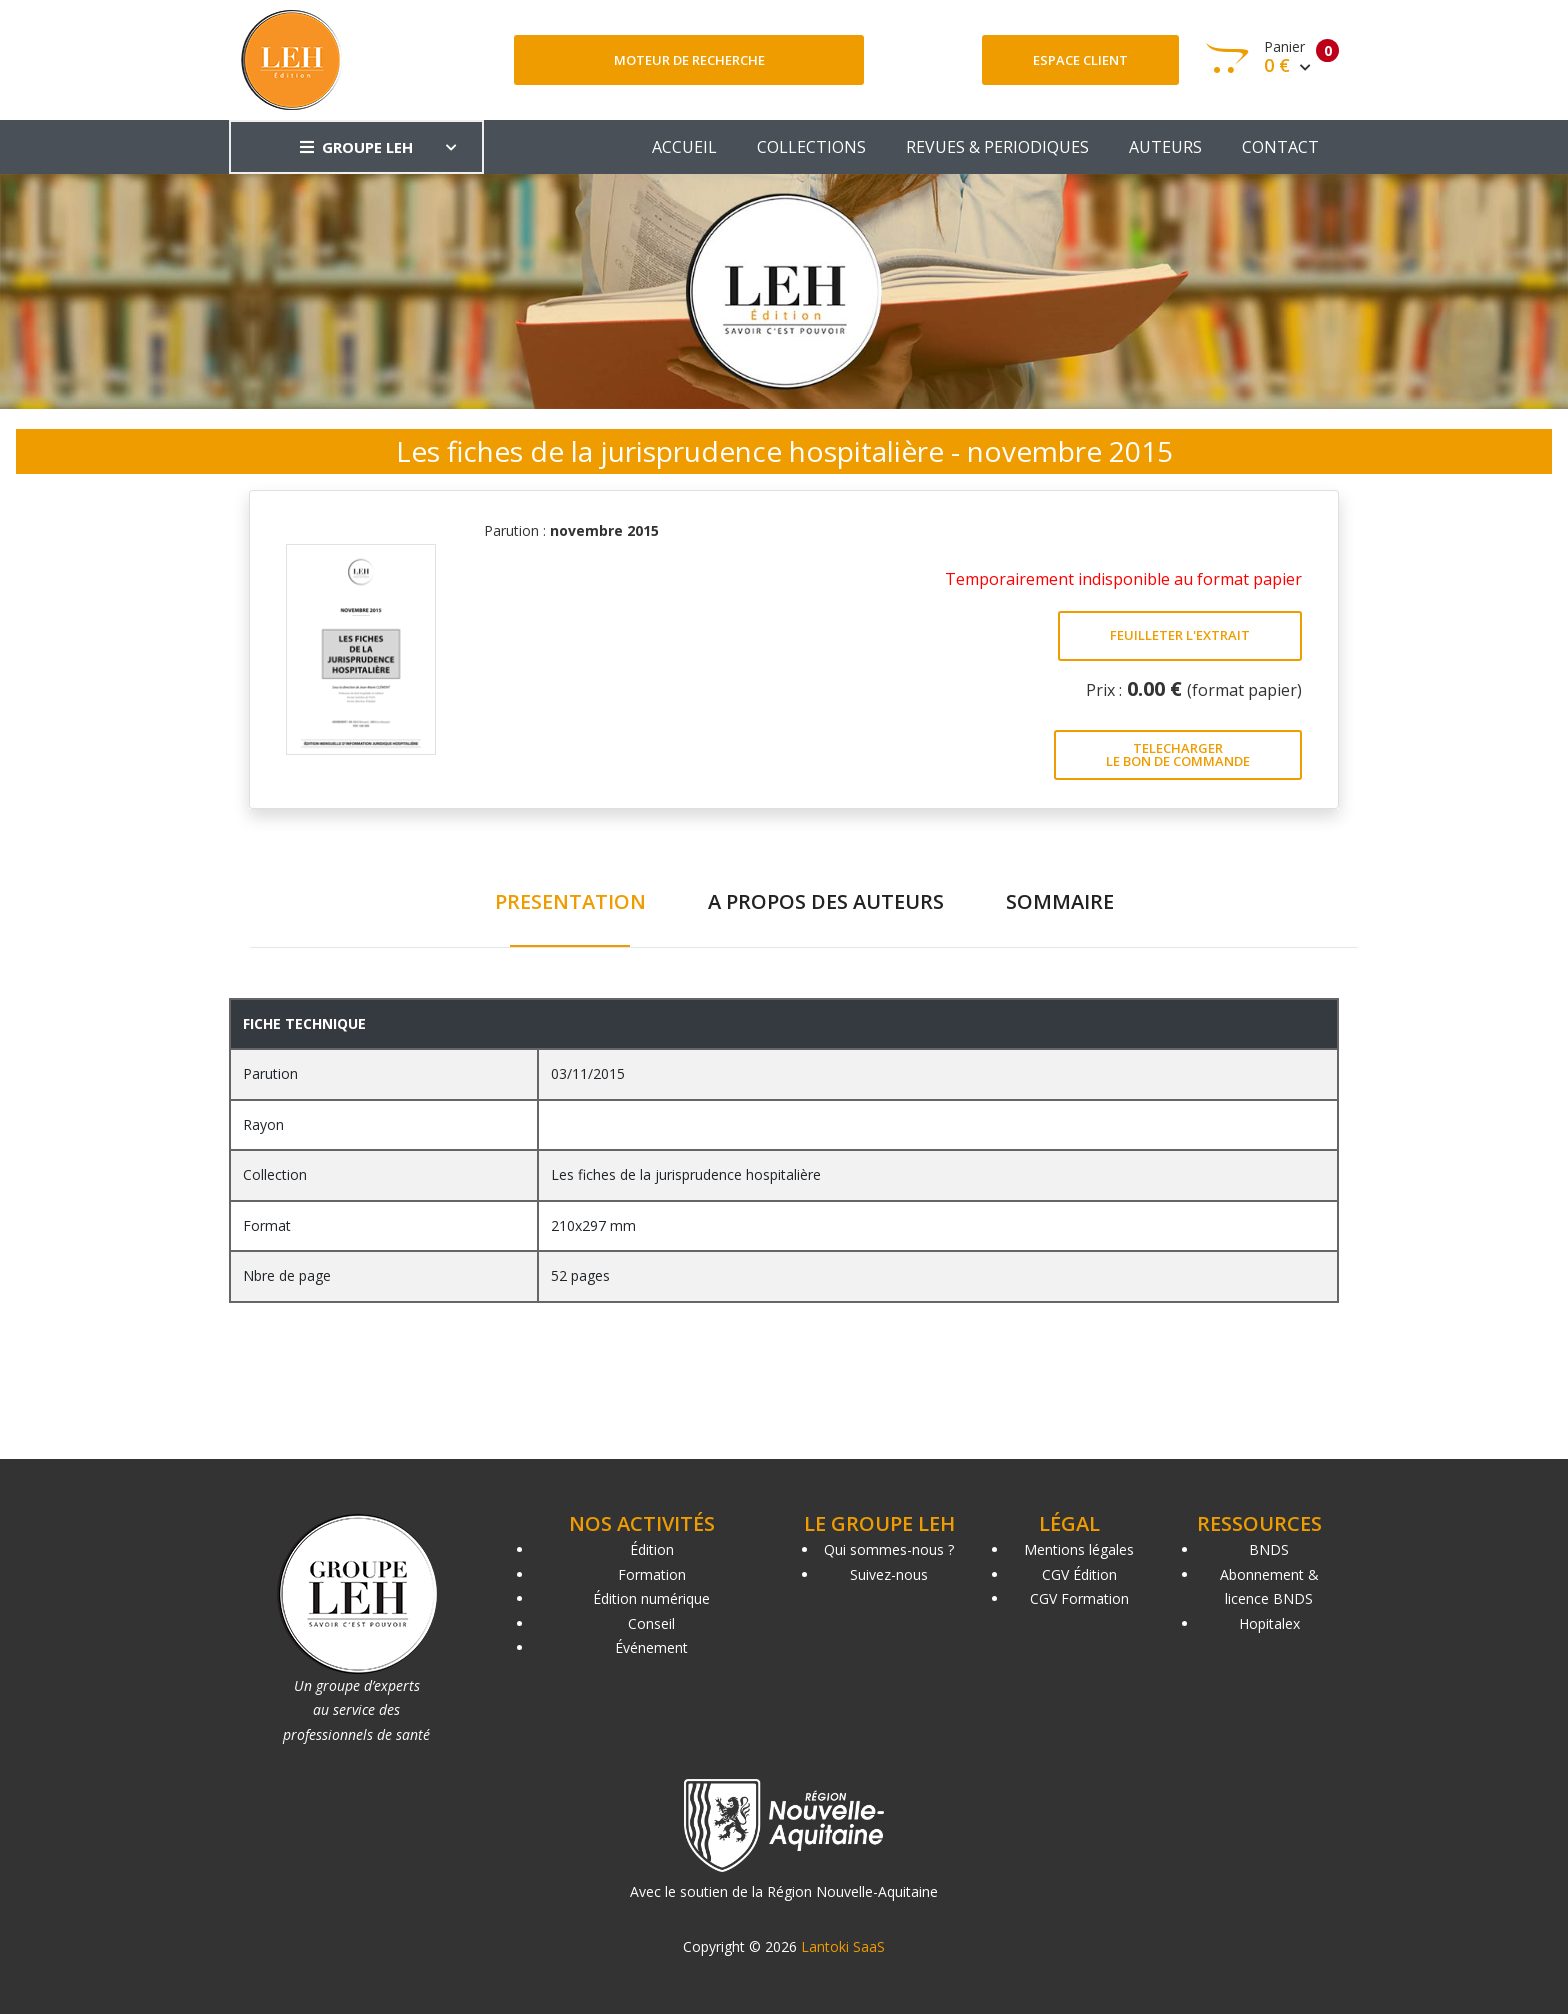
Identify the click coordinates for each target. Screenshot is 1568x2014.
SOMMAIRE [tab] (1060, 901)
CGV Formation (1079, 1598)
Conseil (651, 1623)
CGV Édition (1079, 1574)
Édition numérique (651, 1598)
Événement (651, 1647)
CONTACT (1280, 147)
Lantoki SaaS (843, 1946)
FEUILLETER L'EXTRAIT (1180, 635)
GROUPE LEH (356, 147)
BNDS (1269, 1549)
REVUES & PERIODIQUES (997, 147)
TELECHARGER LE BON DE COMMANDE (1178, 754)
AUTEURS (1165, 147)
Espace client (1080, 60)
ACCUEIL (684, 147)
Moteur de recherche (689, 60)
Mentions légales (1079, 1549)
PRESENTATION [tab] (570, 901)
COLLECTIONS (811, 147)
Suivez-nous (889, 1574)
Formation (652, 1574)
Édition (652, 1549)
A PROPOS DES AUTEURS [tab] (826, 901)
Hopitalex (1269, 1623)
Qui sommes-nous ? (889, 1549)
